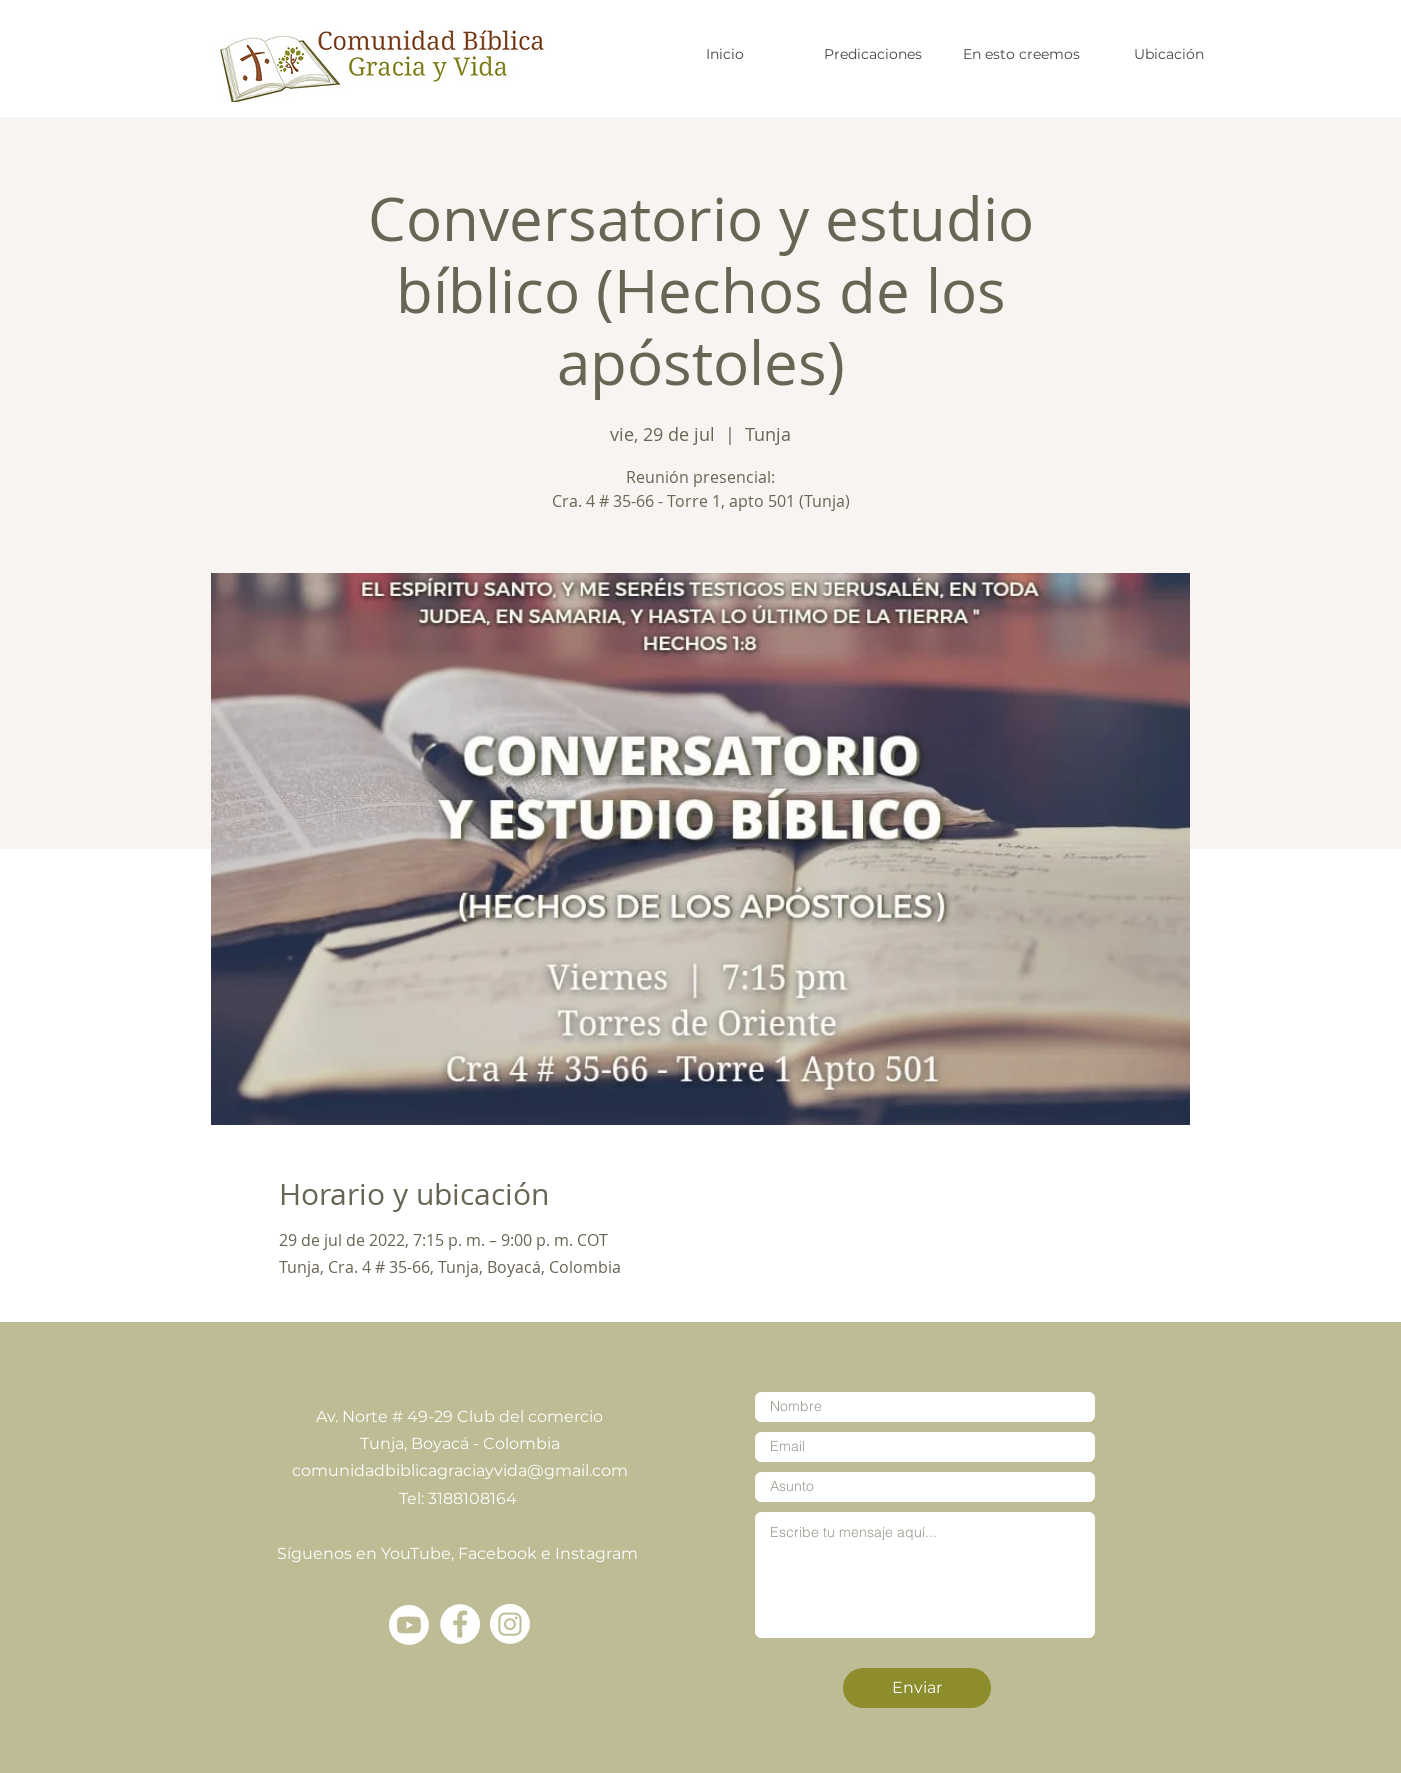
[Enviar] (917, 1688)
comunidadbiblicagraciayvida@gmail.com (460, 1470)
